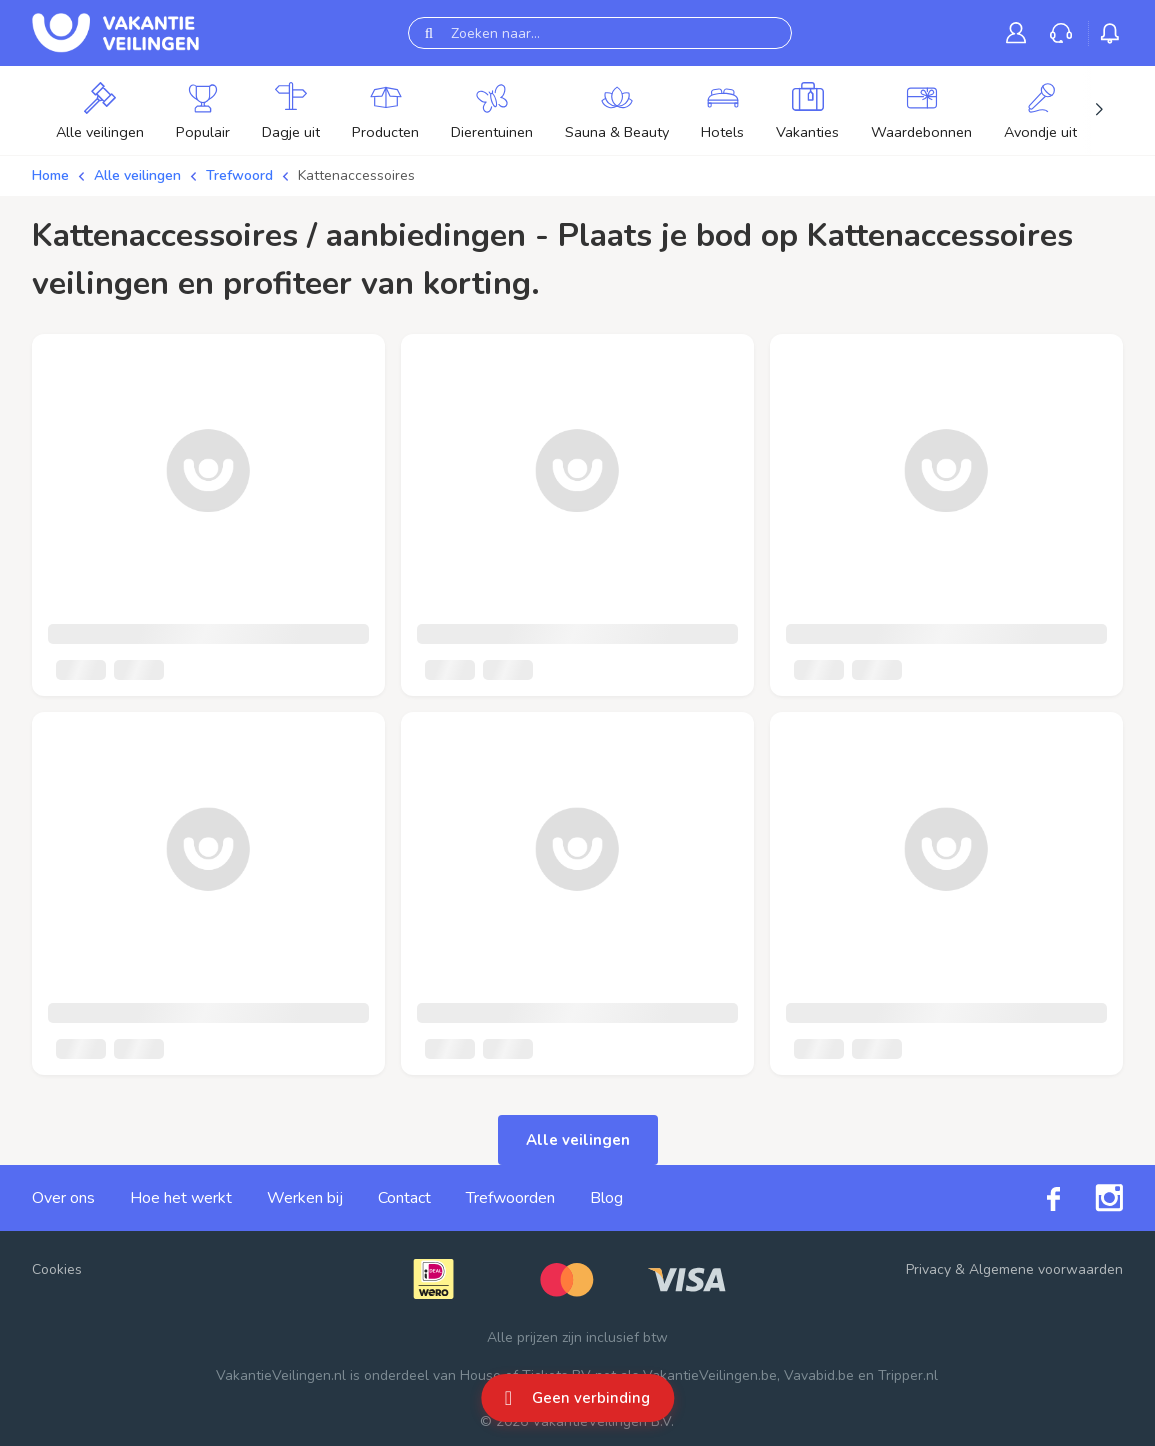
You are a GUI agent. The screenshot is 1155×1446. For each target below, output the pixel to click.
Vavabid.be (819, 1375)
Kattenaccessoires (356, 175)
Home (50, 175)
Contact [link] (404, 1198)
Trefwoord (239, 175)
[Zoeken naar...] (600, 33)
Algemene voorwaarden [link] (1046, 1269)
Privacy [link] (928, 1269)
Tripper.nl (908, 1375)
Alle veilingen (137, 175)
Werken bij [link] (305, 1198)
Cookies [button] (57, 1269)
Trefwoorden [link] (510, 1198)
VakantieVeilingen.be (710, 1375)
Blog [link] (606, 1198)
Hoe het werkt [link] (181, 1198)
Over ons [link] (63, 1198)
